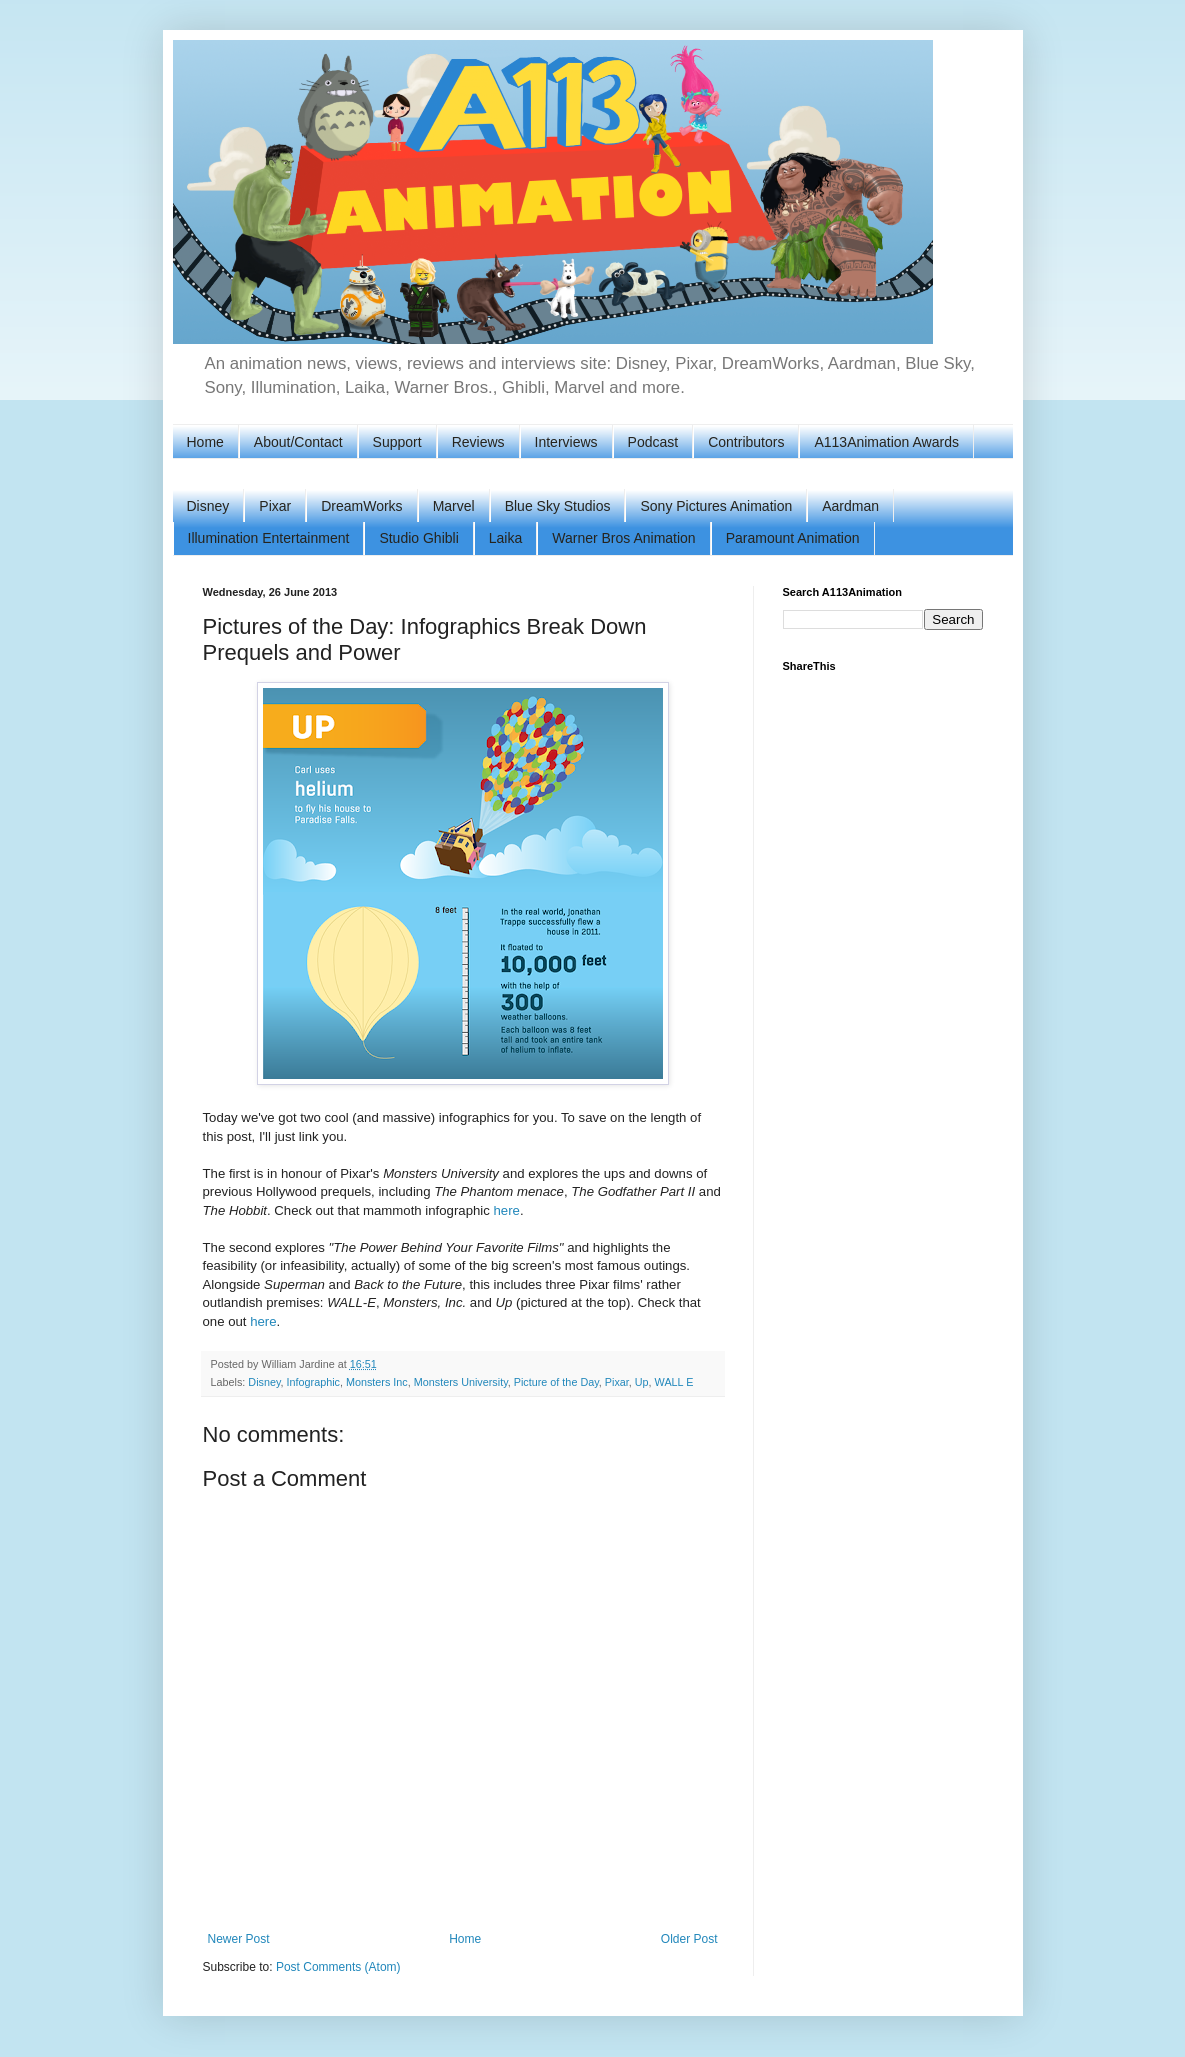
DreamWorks (361, 506)
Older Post (689, 1939)
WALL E (674, 1382)
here (507, 1210)
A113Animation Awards (886, 442)
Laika (505, 538)
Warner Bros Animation (623, 538)
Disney (208, 506)
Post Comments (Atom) (338, 1967)
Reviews (478, 442)
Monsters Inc (377, 1382)
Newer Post (239, 1939)
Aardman (850, 506)
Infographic (313, 1382)
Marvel (454, 506)
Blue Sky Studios (558, 506)
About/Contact (298, 442)
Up (642, 1382)
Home (205, 442)
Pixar (275, 506)
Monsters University (461, 1382)
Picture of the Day (556, 1382)
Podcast (653, 442)
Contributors (746, 442)
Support (397, 442)
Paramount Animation (793, 538)
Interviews (566, 442)
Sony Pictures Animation (716, 506)
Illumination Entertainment (269, 538)
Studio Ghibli (418, 538)
